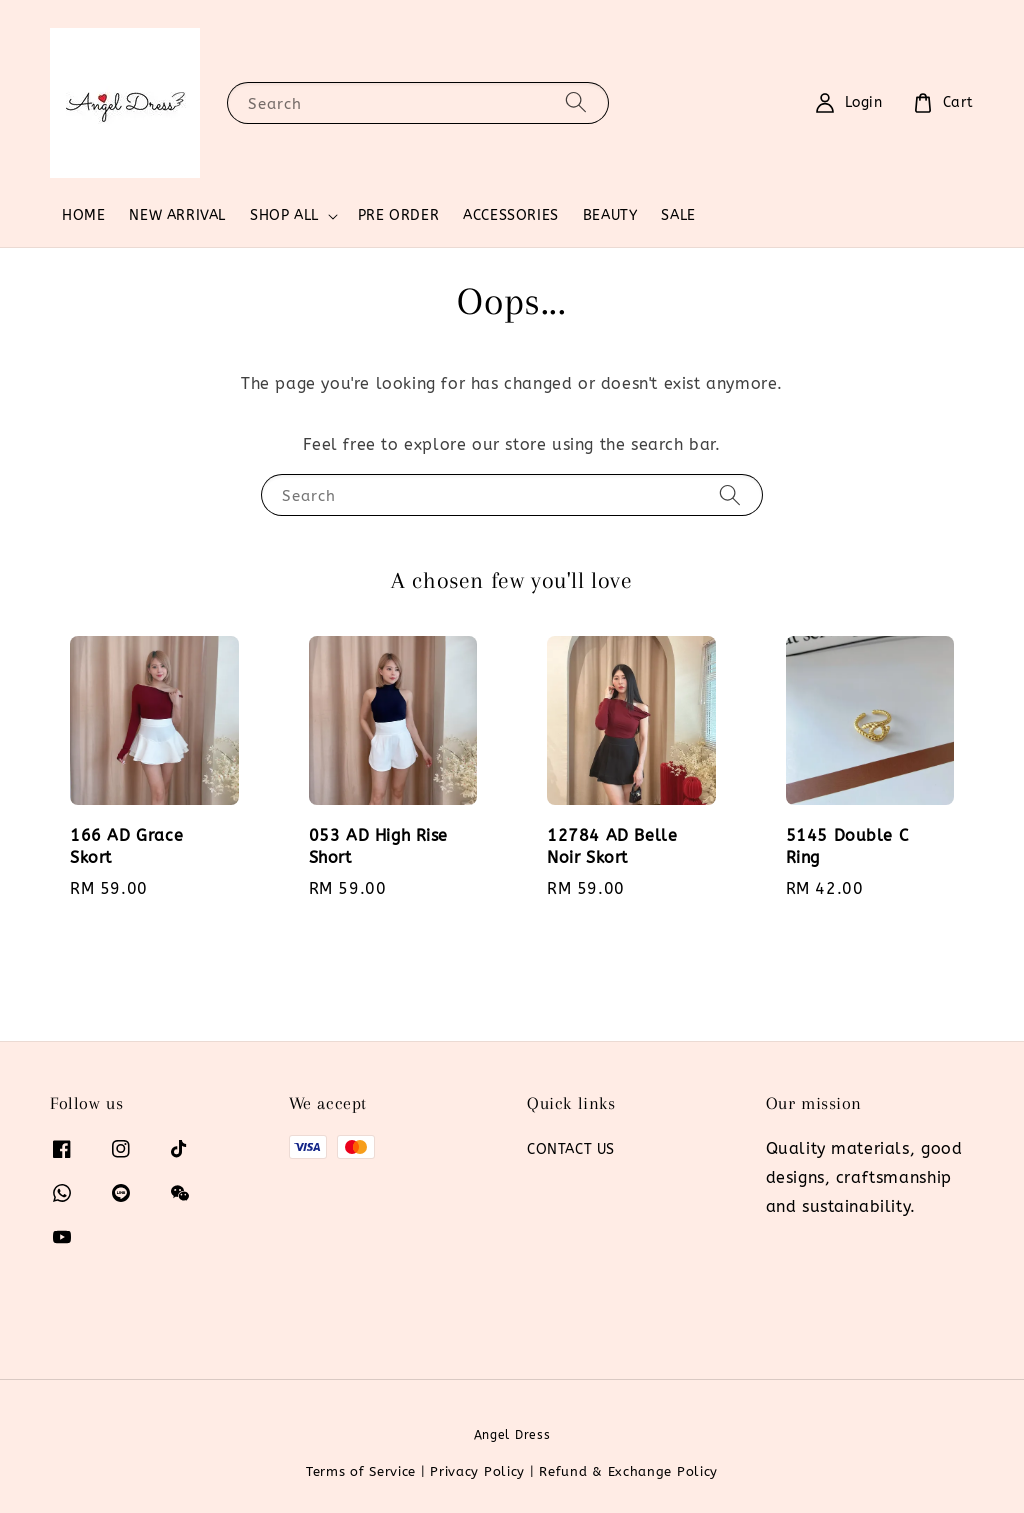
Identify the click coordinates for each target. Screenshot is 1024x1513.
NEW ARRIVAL (177, 215)
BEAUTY (610, 215)
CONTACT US (571, 1149)
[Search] (576, 102)
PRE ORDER (398, 215)
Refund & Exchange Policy (628, 1471)
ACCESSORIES (511, 215)
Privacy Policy (477, 1471)
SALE (678, 215)
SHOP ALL (284, 215)
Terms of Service (361, 1471)
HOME (83, 215)
